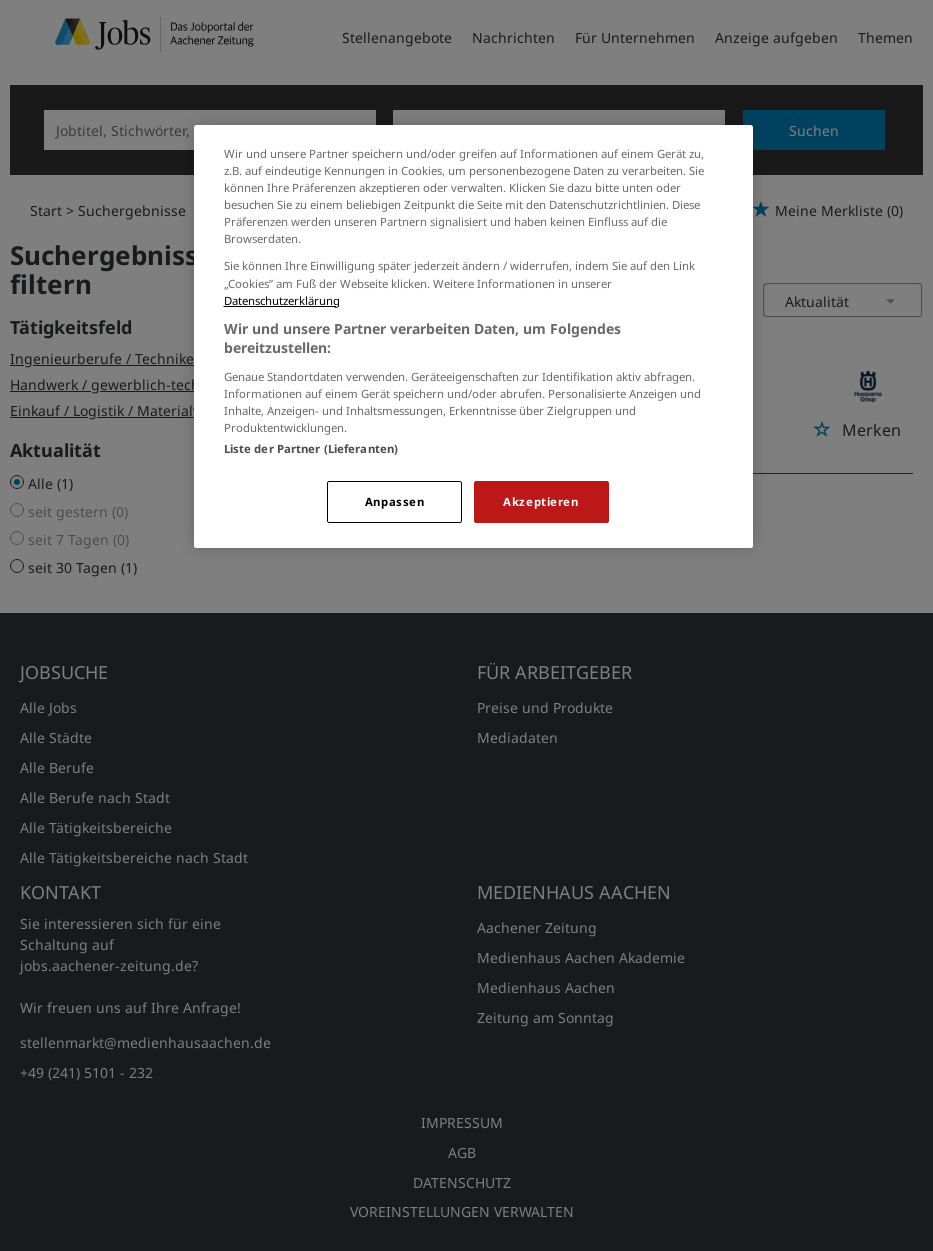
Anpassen (395, 501)
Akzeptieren (540, 501)
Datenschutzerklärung (282, 300)
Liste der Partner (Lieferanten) (311, 448)
